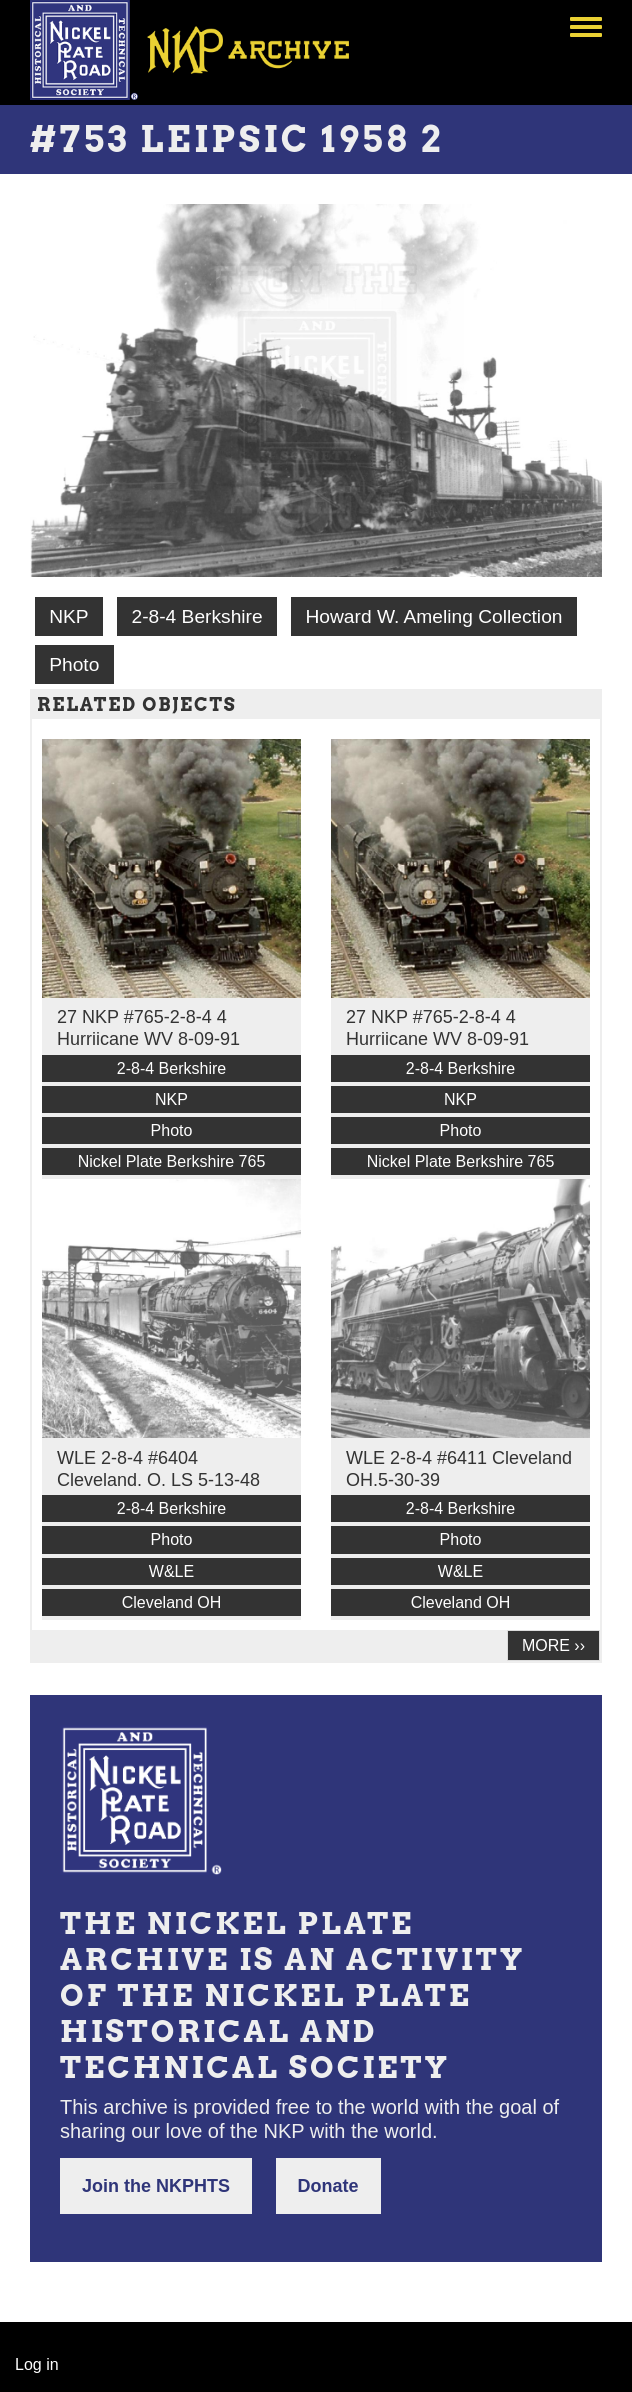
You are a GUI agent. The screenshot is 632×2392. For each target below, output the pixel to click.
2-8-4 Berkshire (196, 616)
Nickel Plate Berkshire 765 (172, 1161)
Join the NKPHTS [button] (156, 2186)
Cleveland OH (172, 1602)
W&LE (171, 1571)
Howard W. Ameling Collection (433, 616)
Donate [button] (328, 2186)
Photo (74, 664)
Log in (37, 2364)
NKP (68, 616)
